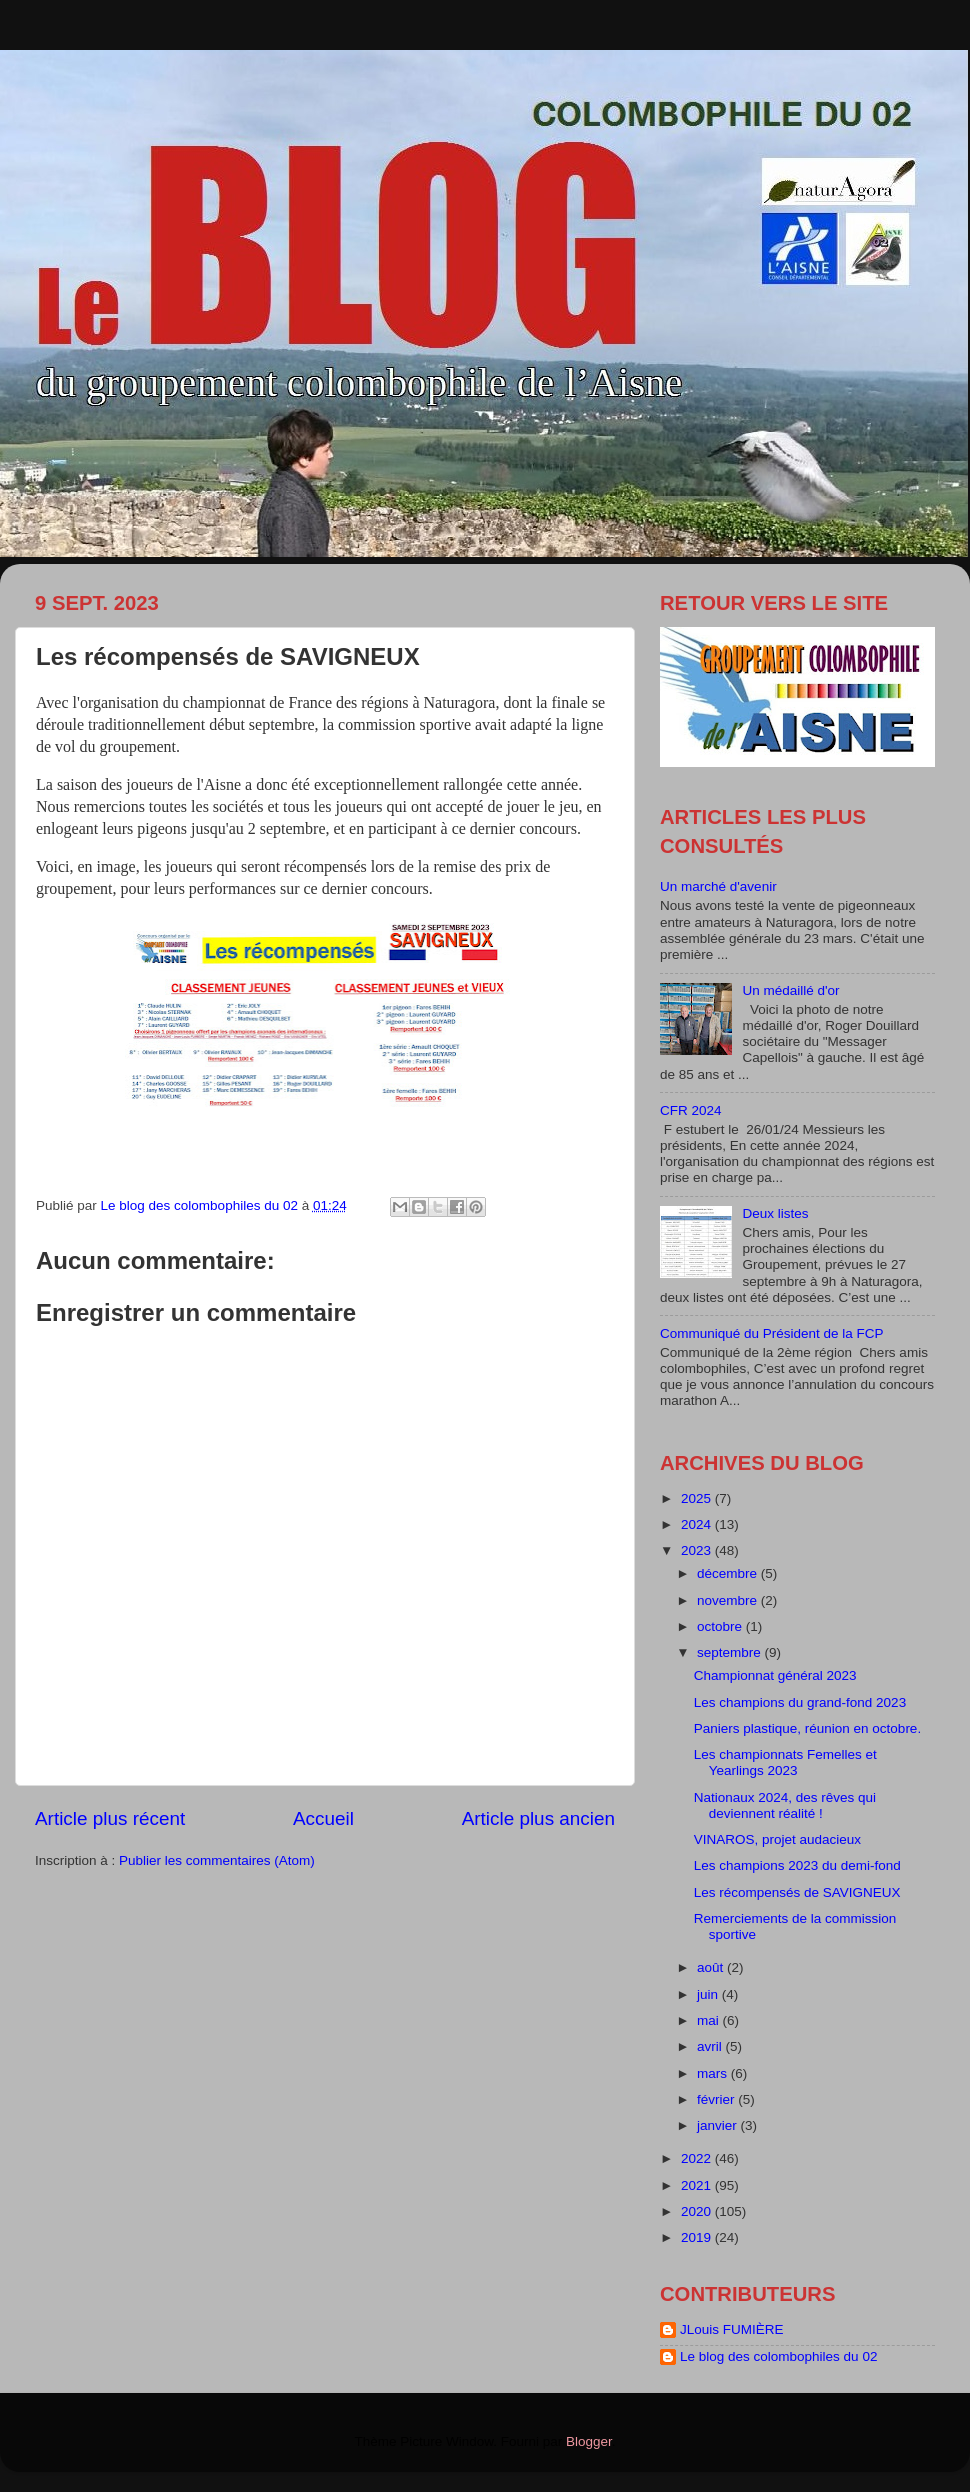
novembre (729, 1600)
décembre (729, 1573)
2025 (698, 1498)
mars (714, 2073)
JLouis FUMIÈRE (732, 2329)
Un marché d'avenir (718, 886)
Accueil (323, 1818)
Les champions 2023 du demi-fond (797, 1865)
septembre (731, 1652)
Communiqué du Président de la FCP (772, 1333)
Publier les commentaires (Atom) (217, 1860)
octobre (721, 1626)
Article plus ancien (538, 1818)
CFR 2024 (691, 1110)
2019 (698, 2237)
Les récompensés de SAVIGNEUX (797, 1892)
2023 (698, 1550)
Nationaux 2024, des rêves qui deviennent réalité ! (785, 1805)
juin (709, 1994)
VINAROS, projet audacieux (777, 1839)
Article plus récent (110, 1818)
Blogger (589, 2441)
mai (710, 2020)
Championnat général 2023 (775, 1675)
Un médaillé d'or (790, 990)
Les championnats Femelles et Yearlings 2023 (785, 1762)
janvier (719, 2125)
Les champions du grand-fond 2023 (800, 1702)
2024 (698, 1524)
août (712, 1967)
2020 (698, 2211)
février (717, 2099)
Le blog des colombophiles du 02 (778, 2356)
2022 (698, 2158)
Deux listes (775, 1213)
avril (711, 2046)
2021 (698, 2185)
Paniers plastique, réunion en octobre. (807, 1728)
